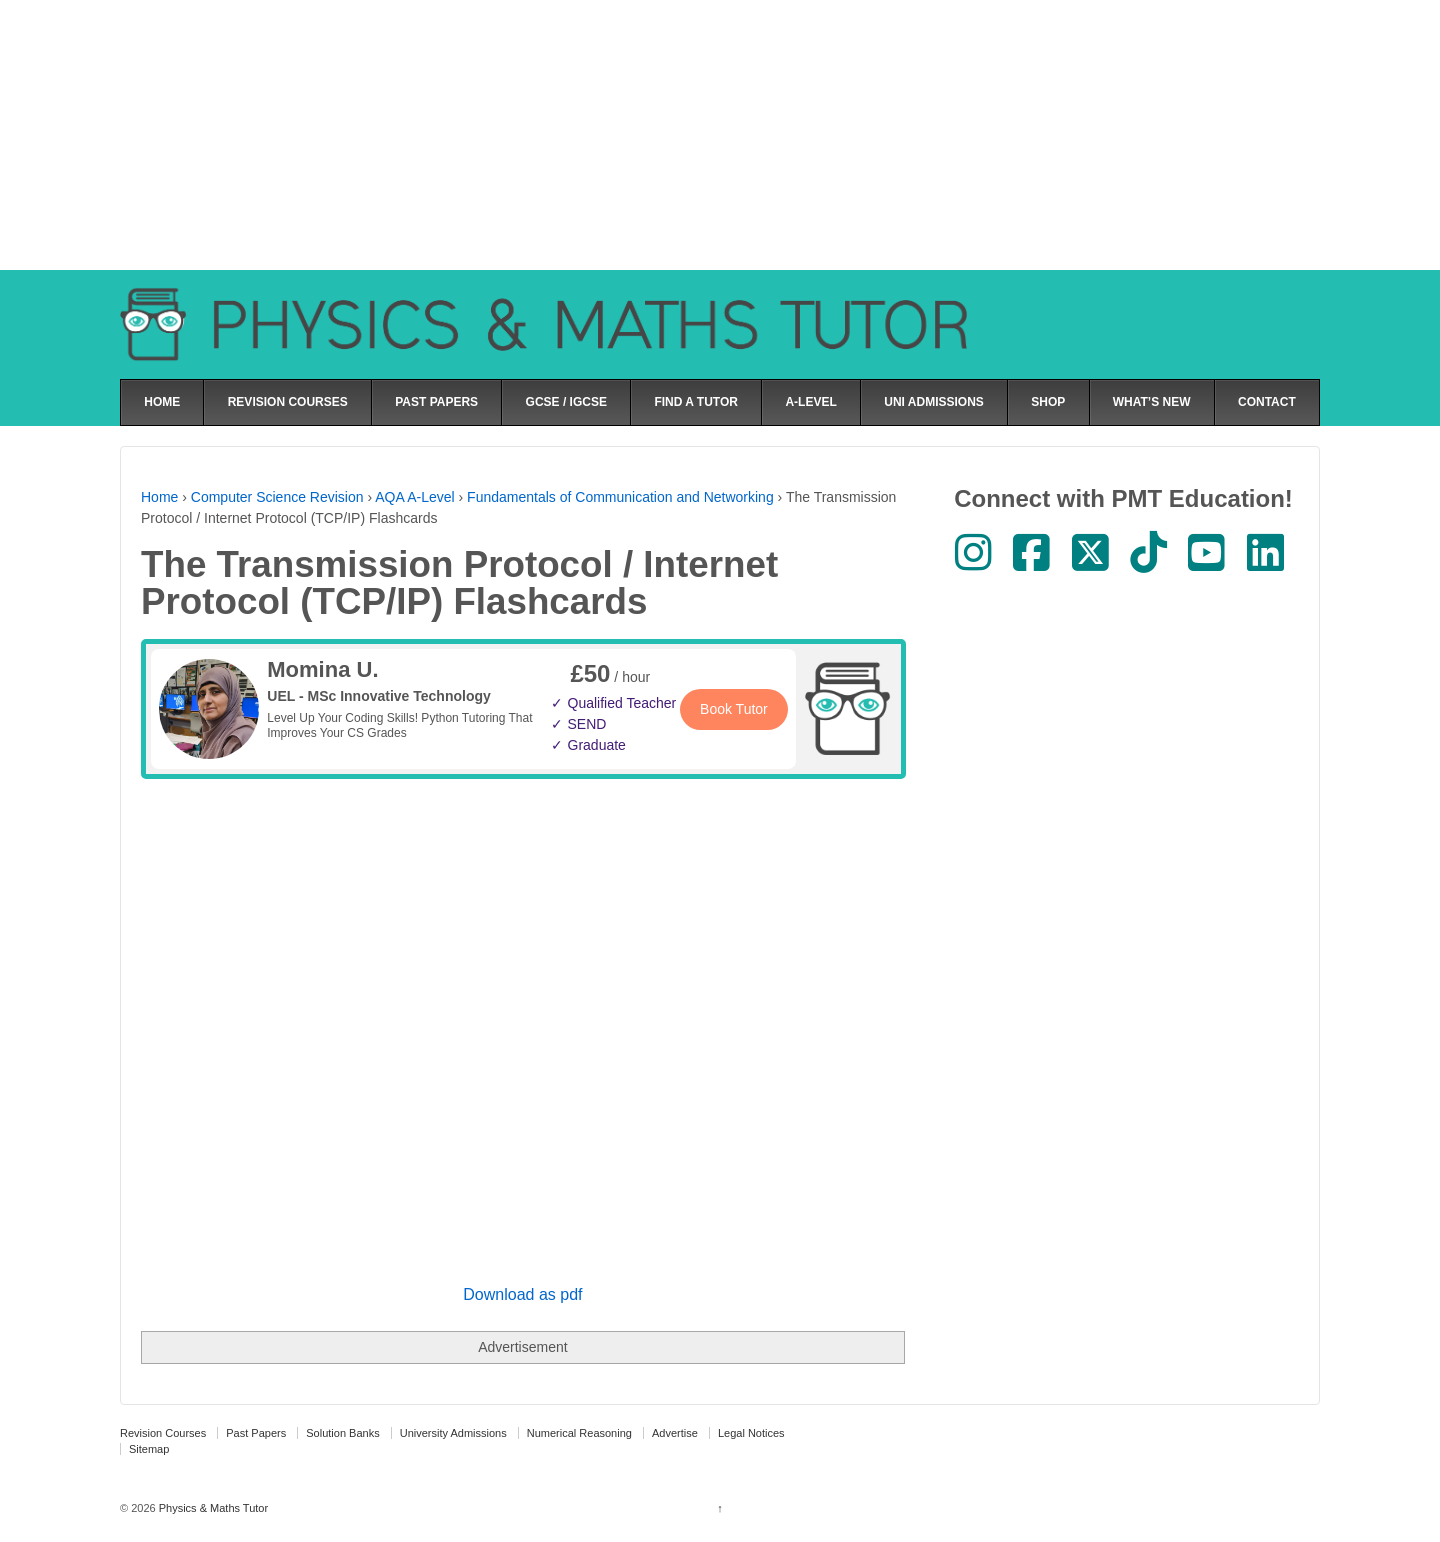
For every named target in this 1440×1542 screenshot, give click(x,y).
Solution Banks (342, 1433)
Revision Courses (163, 1433)
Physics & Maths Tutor (212, 1508)
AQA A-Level (414, 497)
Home (159, 497)
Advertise (675, 1433)
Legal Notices (751, 1433)
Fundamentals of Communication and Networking (620, 497)
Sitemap (149, 1449)
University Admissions (453, 1433)
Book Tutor (734, 709)
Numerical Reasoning (579, 1433)
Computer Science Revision (277, 497)
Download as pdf (522, 1294)
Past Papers (256, 1433)
